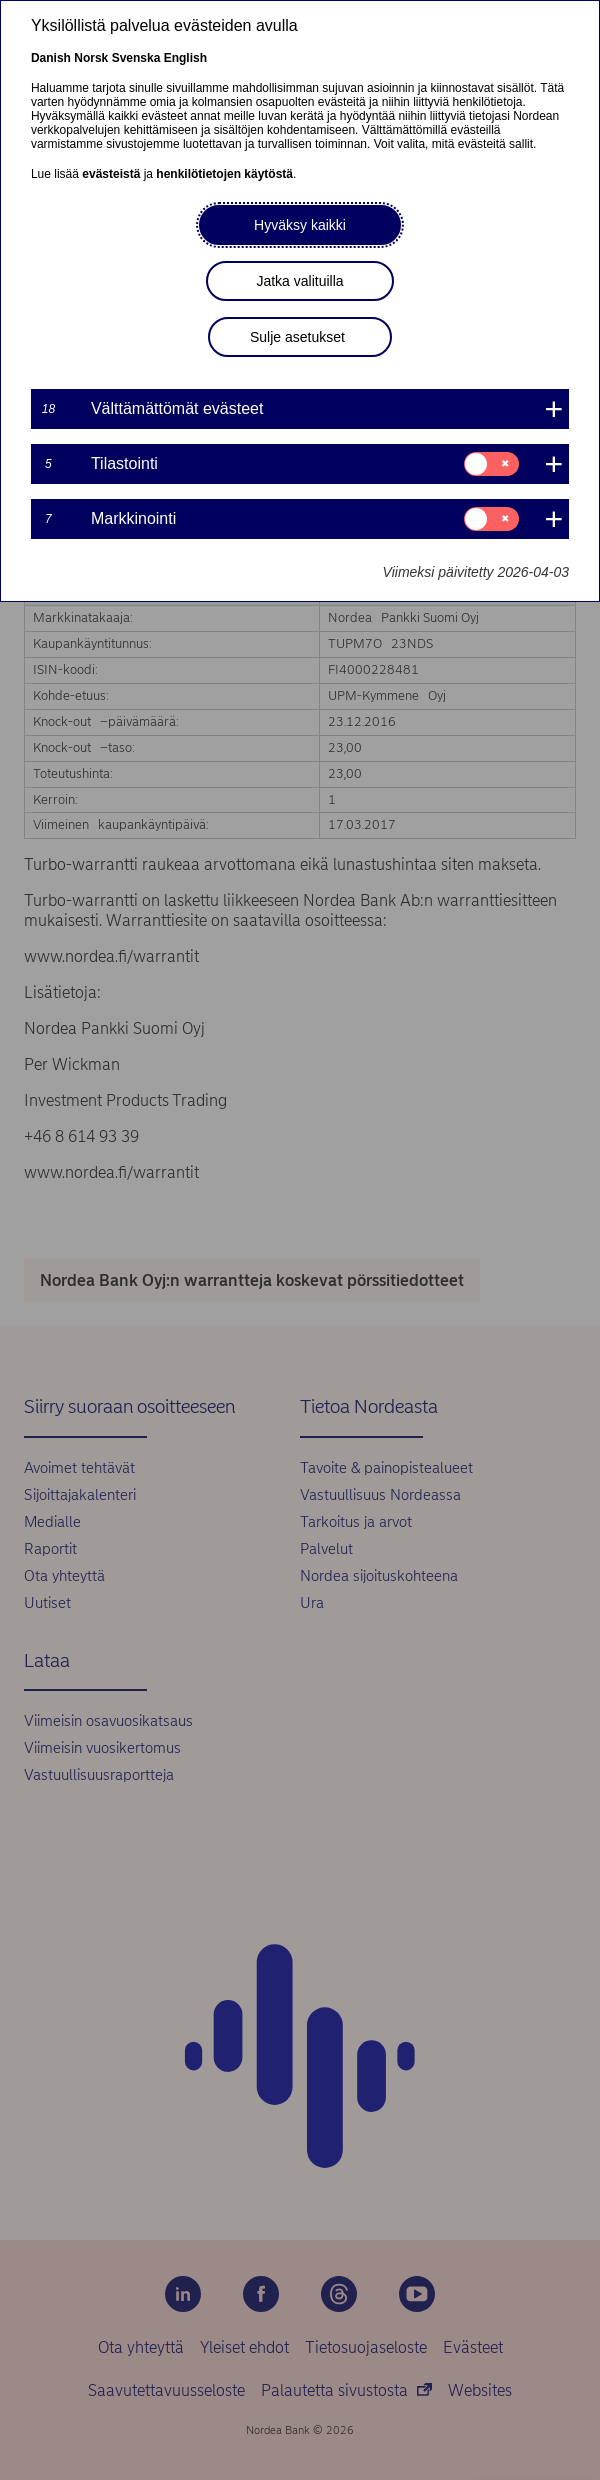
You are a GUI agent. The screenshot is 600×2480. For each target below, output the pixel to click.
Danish (51, 58)
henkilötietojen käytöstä (224, 174)
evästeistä (111, 174)
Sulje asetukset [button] (297, 337)
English (185, 58)
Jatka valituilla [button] (299, 281)
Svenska (136, 58)
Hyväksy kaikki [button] (300, 225)
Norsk (91, 58)
